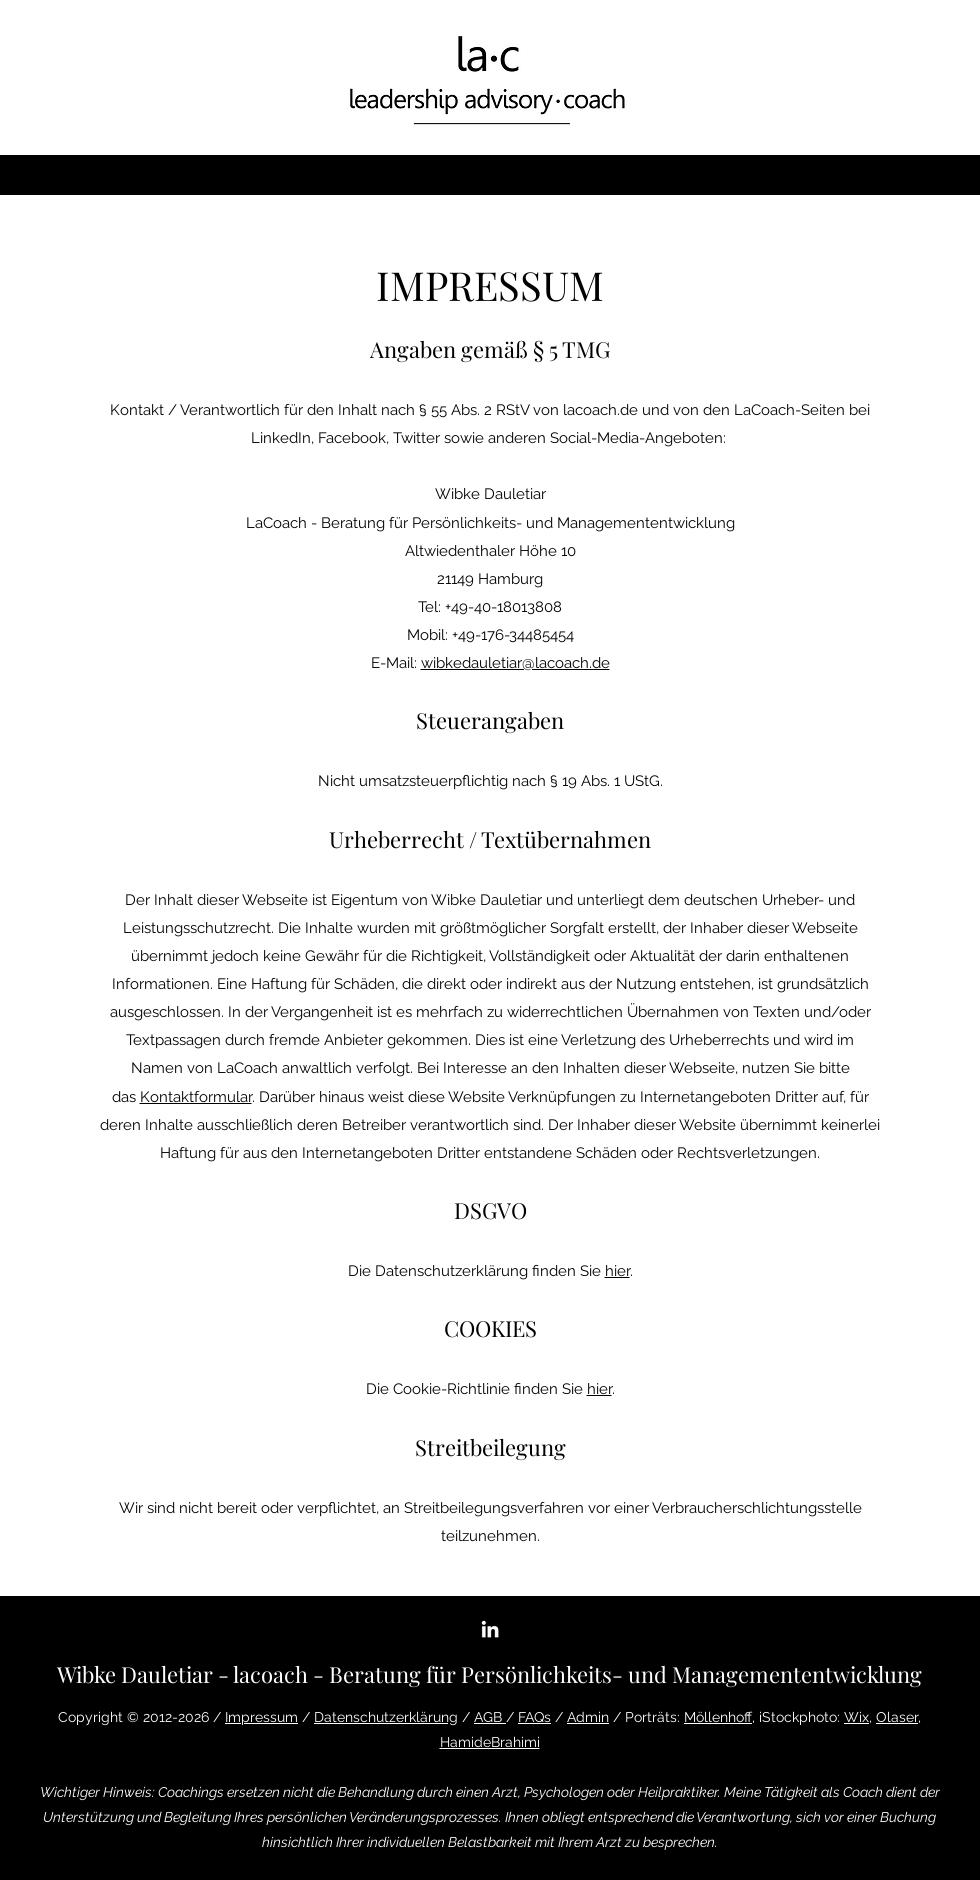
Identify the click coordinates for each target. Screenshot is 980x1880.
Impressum (261, 1717)
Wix (856, 1717)
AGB (490, 1717)
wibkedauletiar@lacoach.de (515, 663)
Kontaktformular (196, 1097)
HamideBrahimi (490, 1742)
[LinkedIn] (490, 1629)
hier (617, 1271)
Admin (588, 1717)
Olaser (897, 1717)
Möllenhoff (718, 1717)
